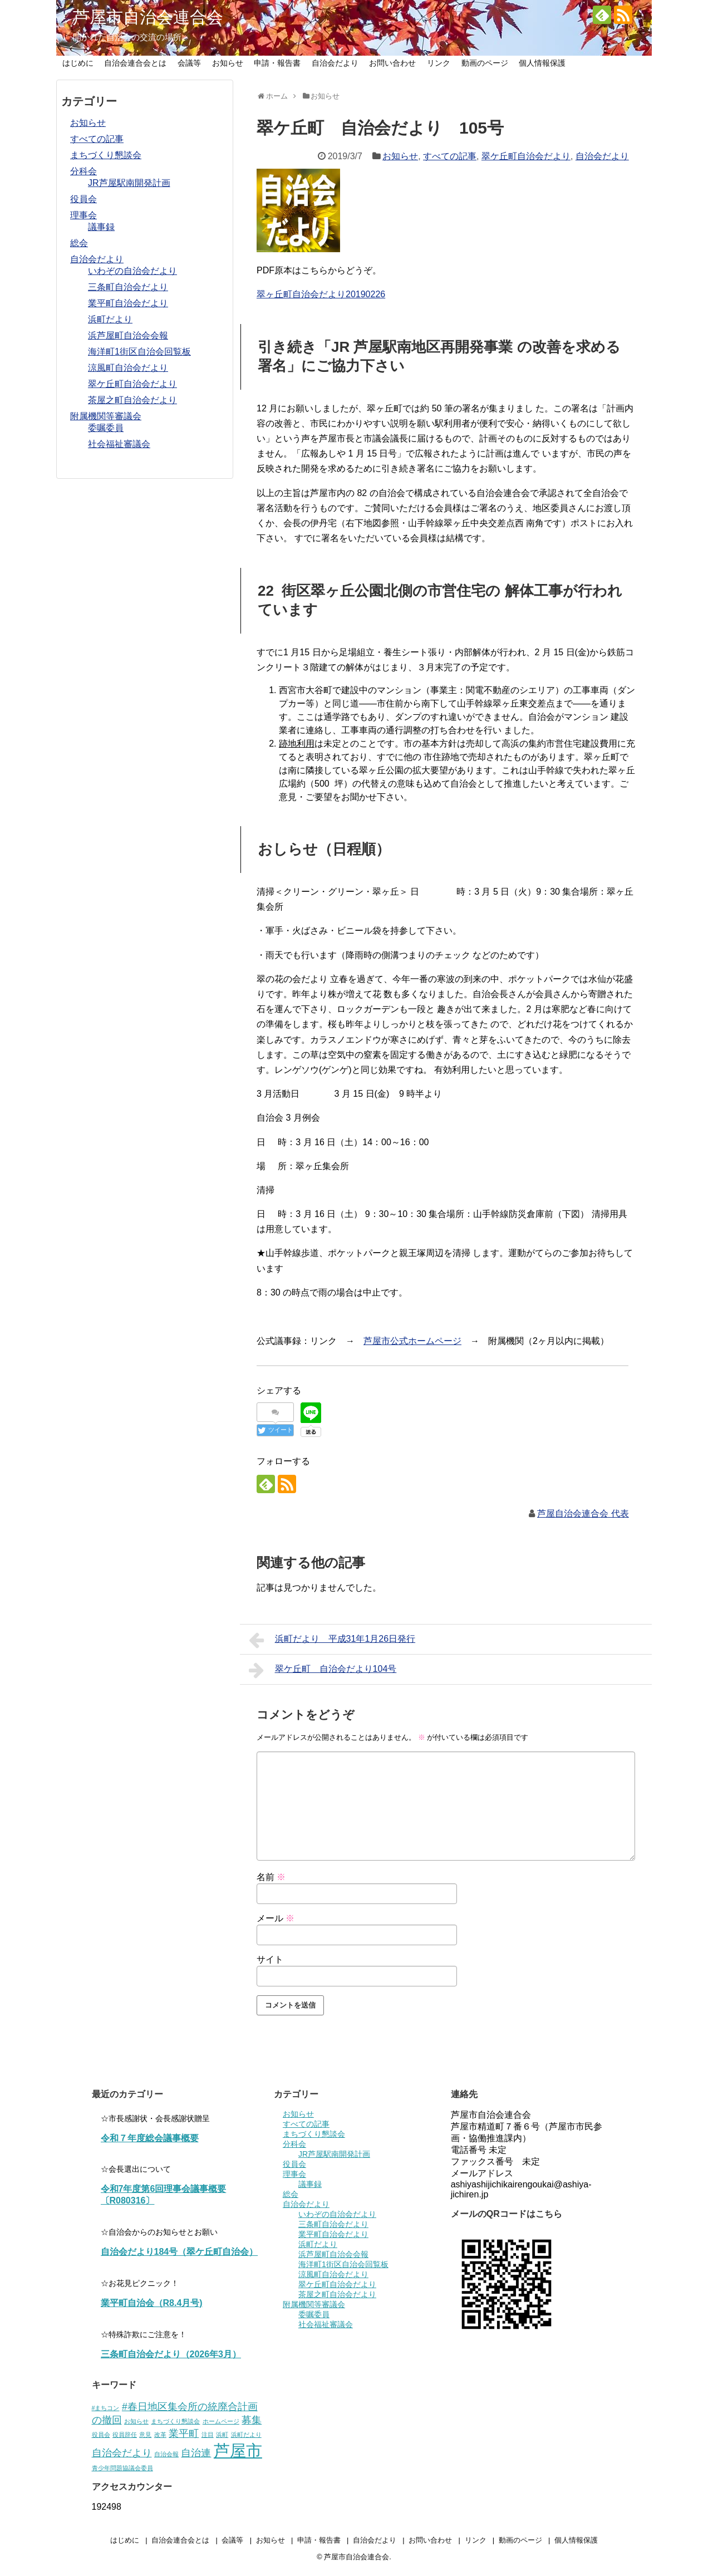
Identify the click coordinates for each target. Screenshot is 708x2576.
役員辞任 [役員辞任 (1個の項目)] (124, 2434)
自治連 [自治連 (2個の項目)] (196, 2453)
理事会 (83, 215)
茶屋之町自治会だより (132, 400)
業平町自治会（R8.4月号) (152, 2303)
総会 (79, 243)
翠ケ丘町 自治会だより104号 (322, 1670)
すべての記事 (449, 156)
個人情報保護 (542, 62)
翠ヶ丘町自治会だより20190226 (321, 294)
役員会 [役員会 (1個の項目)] (101, 2434)
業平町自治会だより (128, 303)
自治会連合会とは (135, 62)
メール (275, 1918)
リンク (438, 62)
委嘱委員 (106, 428)
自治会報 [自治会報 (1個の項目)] (166, 2454)
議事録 (101, 227)
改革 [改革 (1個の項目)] (160, 2434)
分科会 (83, 171)
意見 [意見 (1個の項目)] (145, 2434)
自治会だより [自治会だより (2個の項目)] (122, 2453)
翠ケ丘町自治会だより (526, 156)
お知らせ (227, 62)
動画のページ (484, 62)
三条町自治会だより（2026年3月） (171, 2354)
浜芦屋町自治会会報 (128, 335)
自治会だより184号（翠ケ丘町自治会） (179, 2251)
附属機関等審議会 (105, 416)
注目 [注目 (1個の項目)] (207, 2434)
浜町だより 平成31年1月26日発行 (332, 1640)
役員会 (83, 199)
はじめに (78, 62)
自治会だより (335, 62)
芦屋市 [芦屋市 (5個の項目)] (238, 2450)
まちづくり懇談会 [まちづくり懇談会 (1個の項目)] (175, 2421)
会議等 (189, 62)
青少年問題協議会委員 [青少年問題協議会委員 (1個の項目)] (122, 2468)
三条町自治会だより (128, 287)
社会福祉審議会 (119, 444)
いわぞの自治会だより (132, 271)
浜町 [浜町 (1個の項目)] (222, 2434)
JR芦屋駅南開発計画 (129, 183)
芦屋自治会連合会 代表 (582, 1513)
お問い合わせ (392, 62)
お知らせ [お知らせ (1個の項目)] (136, 2421)
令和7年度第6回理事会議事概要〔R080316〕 (164, 2194)
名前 (271, 1877)
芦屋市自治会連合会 (148, 17)
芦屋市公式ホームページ (412, 1341)
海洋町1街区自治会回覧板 (139, 351)
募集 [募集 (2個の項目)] (252, 2420)
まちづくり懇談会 (105, 155)
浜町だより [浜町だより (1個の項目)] (246, 2434)
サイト (270, 1959)
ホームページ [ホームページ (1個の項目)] (221, 2421)
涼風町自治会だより (128, 367)
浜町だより (110, 319)
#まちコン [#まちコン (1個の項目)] (106, 2408)
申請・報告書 (277, 62)
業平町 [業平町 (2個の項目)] (184, 2433)
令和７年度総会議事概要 (150, 2138)
